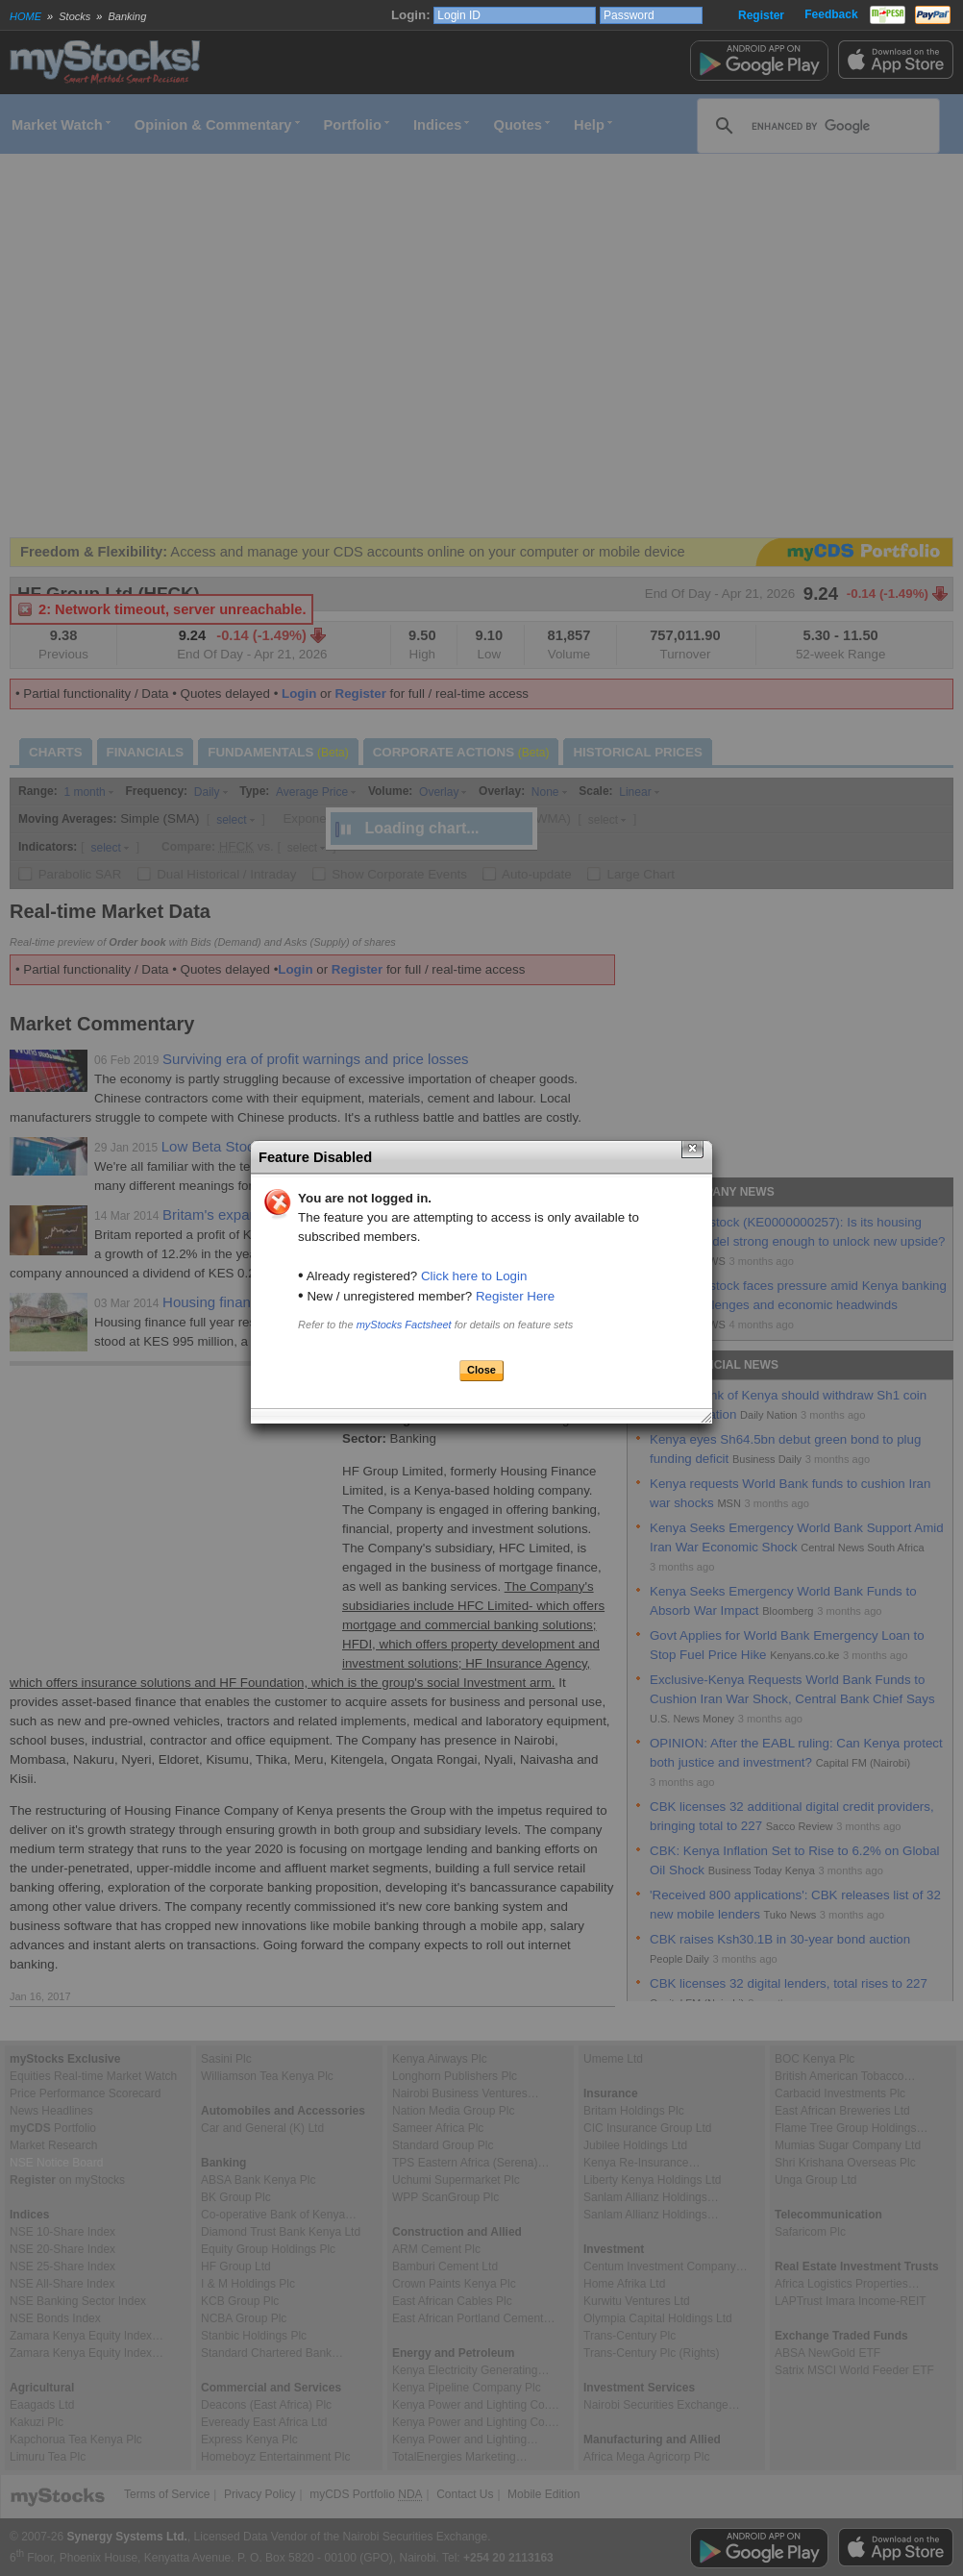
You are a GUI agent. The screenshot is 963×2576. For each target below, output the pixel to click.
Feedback (830, 14)
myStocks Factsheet (404, 1324)
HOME (25, 16)
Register (761, 15)
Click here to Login (474, 1276)
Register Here (515, 1296)
